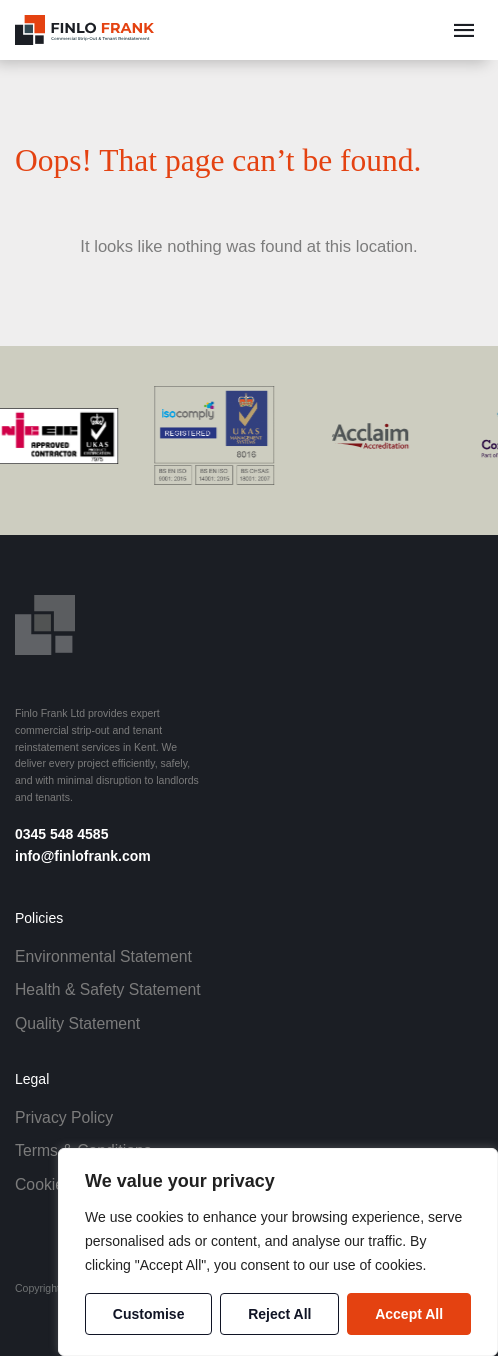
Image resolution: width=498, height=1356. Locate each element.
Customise (149, 1314)
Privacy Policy (64, 1117)
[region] (278, 1252)
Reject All (279, 1314)
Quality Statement (77, 1023)
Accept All (409, 1314)
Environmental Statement (103, 956)
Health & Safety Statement (108, 989)
